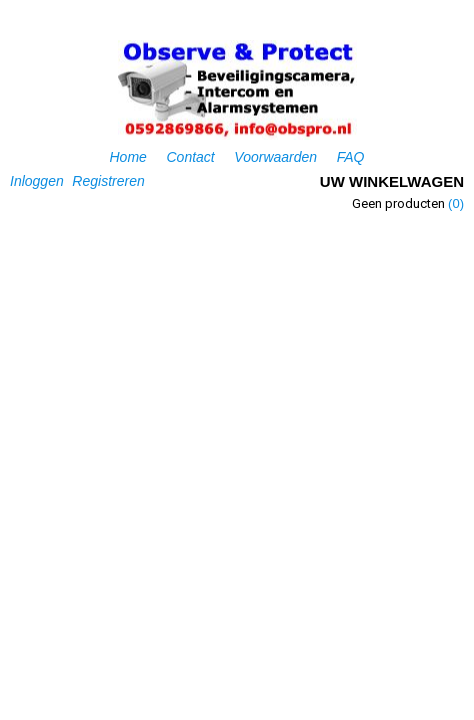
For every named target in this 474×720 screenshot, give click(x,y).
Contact (190, 157)
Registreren (108, 181)
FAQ (351, 157)
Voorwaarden (275, 157)
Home (128, 157)
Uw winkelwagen (392, 181)
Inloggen (37, 181)
